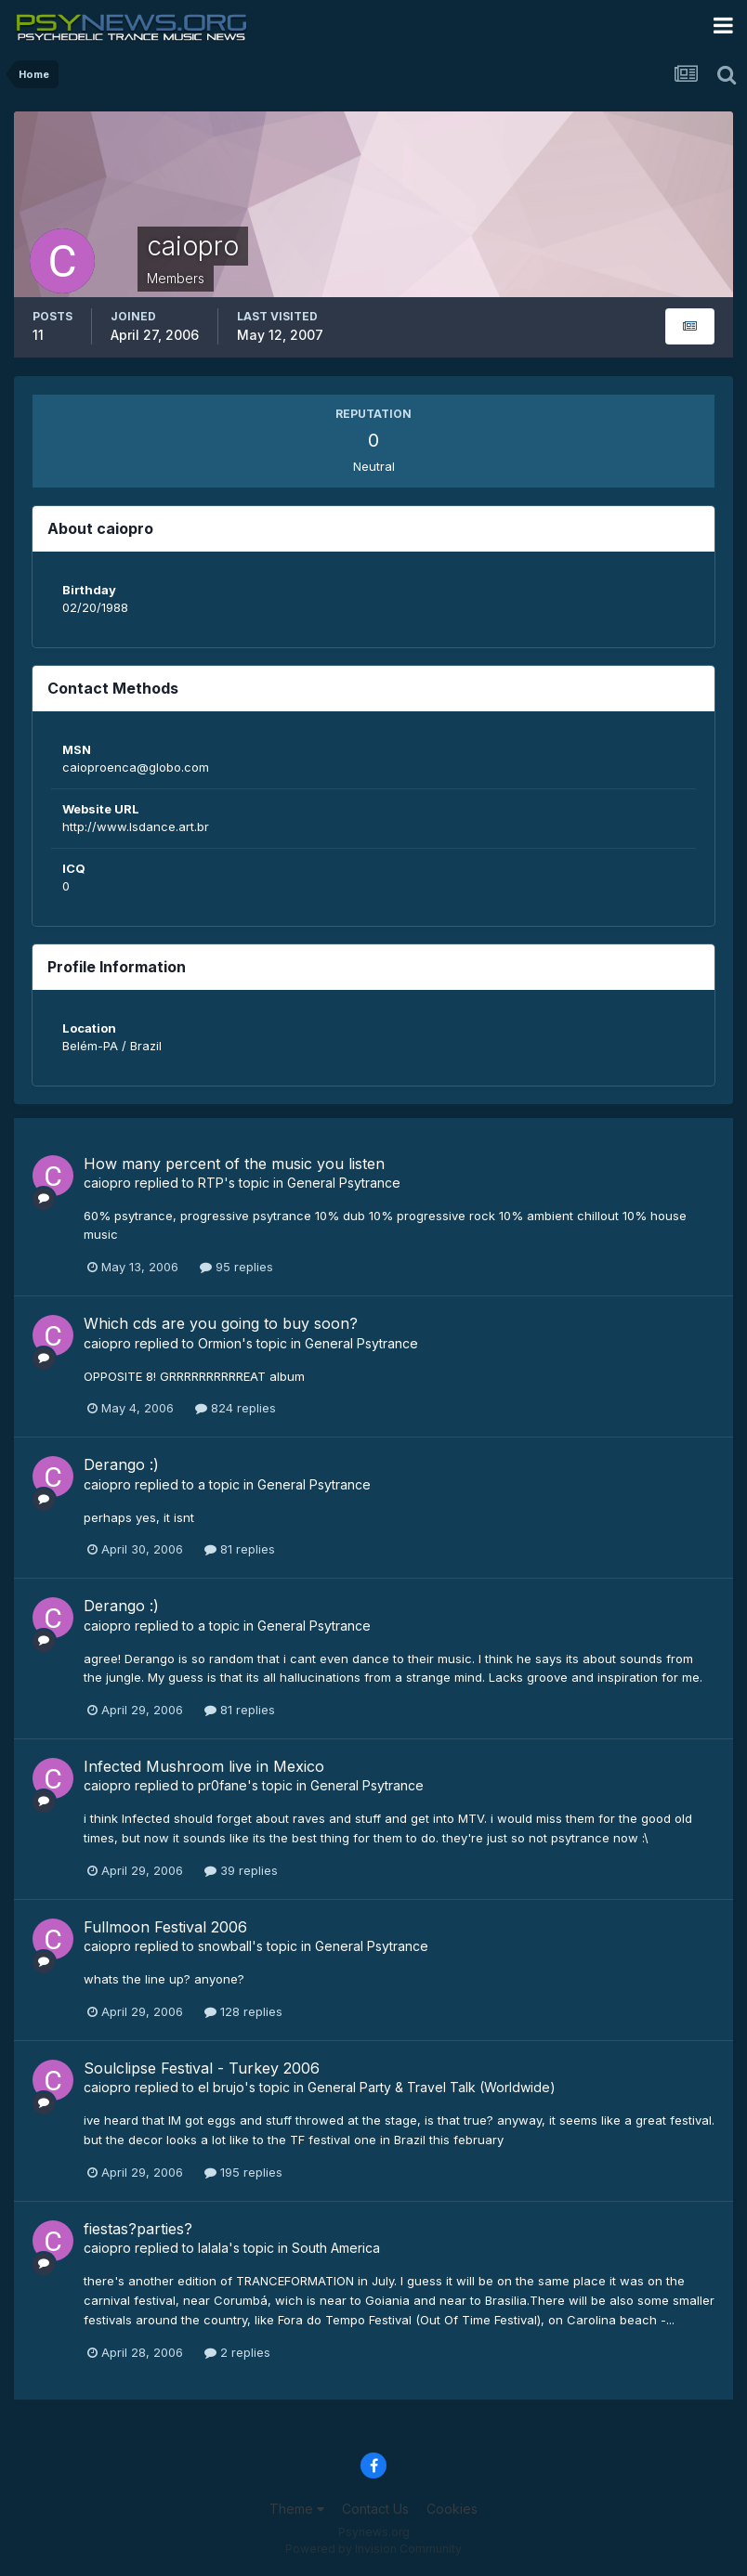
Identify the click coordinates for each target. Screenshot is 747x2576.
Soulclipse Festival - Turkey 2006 (202, 2068)
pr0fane (222, 1785)
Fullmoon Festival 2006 (165, 1927)
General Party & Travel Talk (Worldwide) (432, 2087)
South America (336, 2248)
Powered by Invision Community (373, 2549)
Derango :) (121, 1464)
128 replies (243, 2011)
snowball (225, 1946)
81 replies (239, 1549)
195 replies (243, 2172)
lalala (213, 2248)
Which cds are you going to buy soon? (221, 1323)
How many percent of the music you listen (234, 1163)
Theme (296, 2509)
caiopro (107, 1182)
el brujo (221, 2087)
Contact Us (375, 2509)
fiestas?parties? (138, 2228)
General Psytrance (343, 1182)
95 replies (236, 1266)
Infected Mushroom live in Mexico (204, 1766)
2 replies (237, 2352)
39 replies (241, 1870)
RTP (211, 1182)
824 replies (235, 1407)
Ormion (220, 1343)
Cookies (452, 2509)
